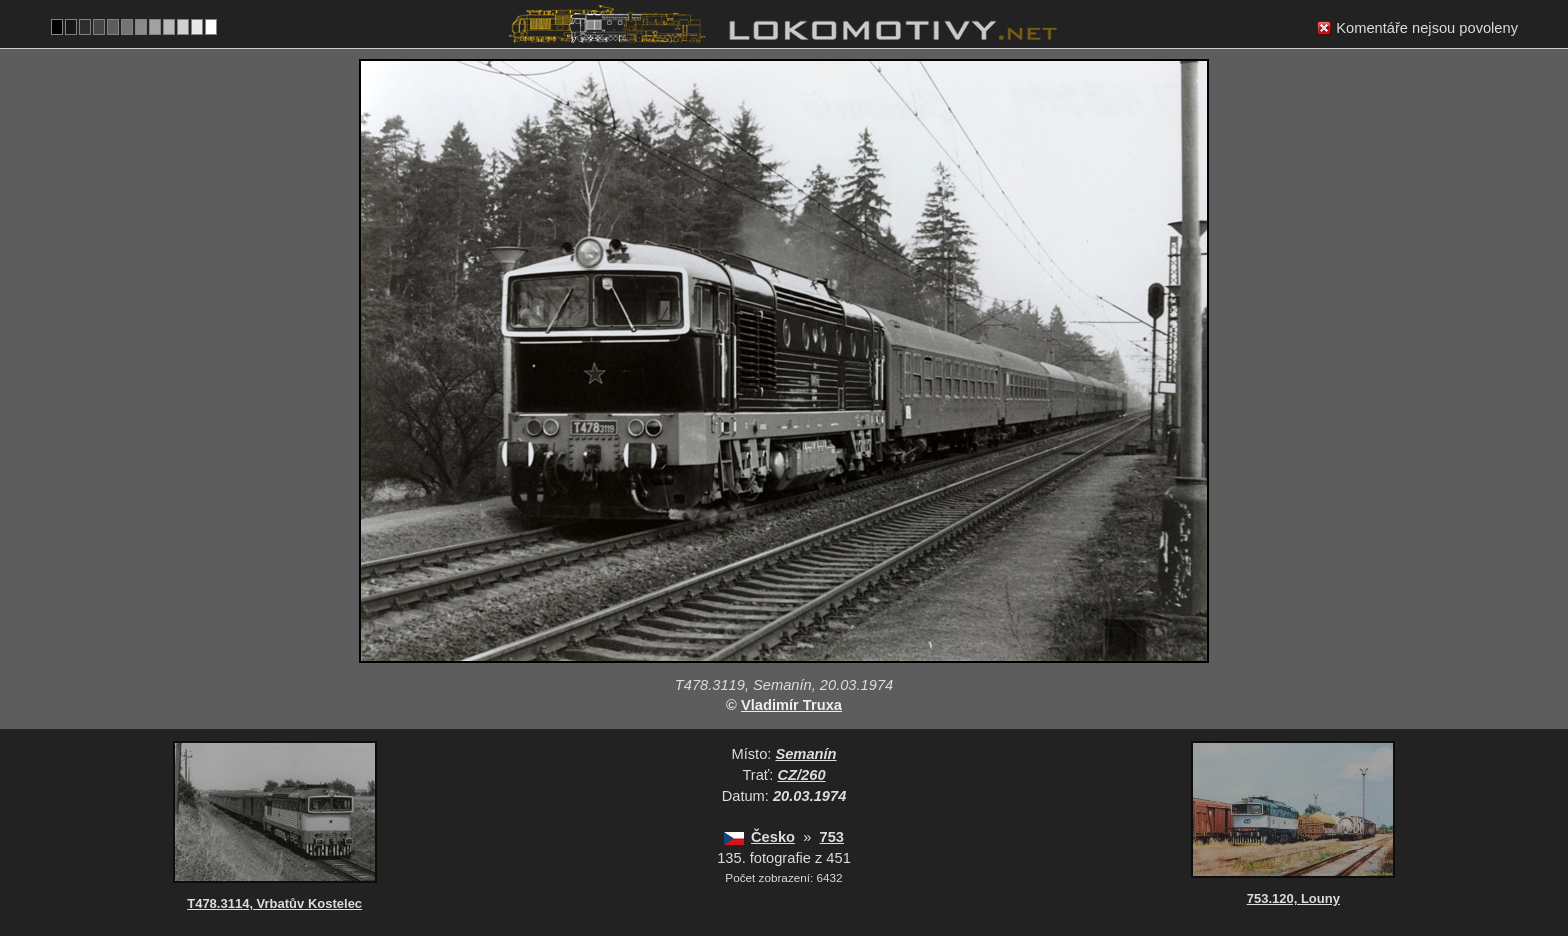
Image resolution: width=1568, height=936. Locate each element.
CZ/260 (802, 775)
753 (831, 837)
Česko (773, 837)
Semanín (805, 754)
